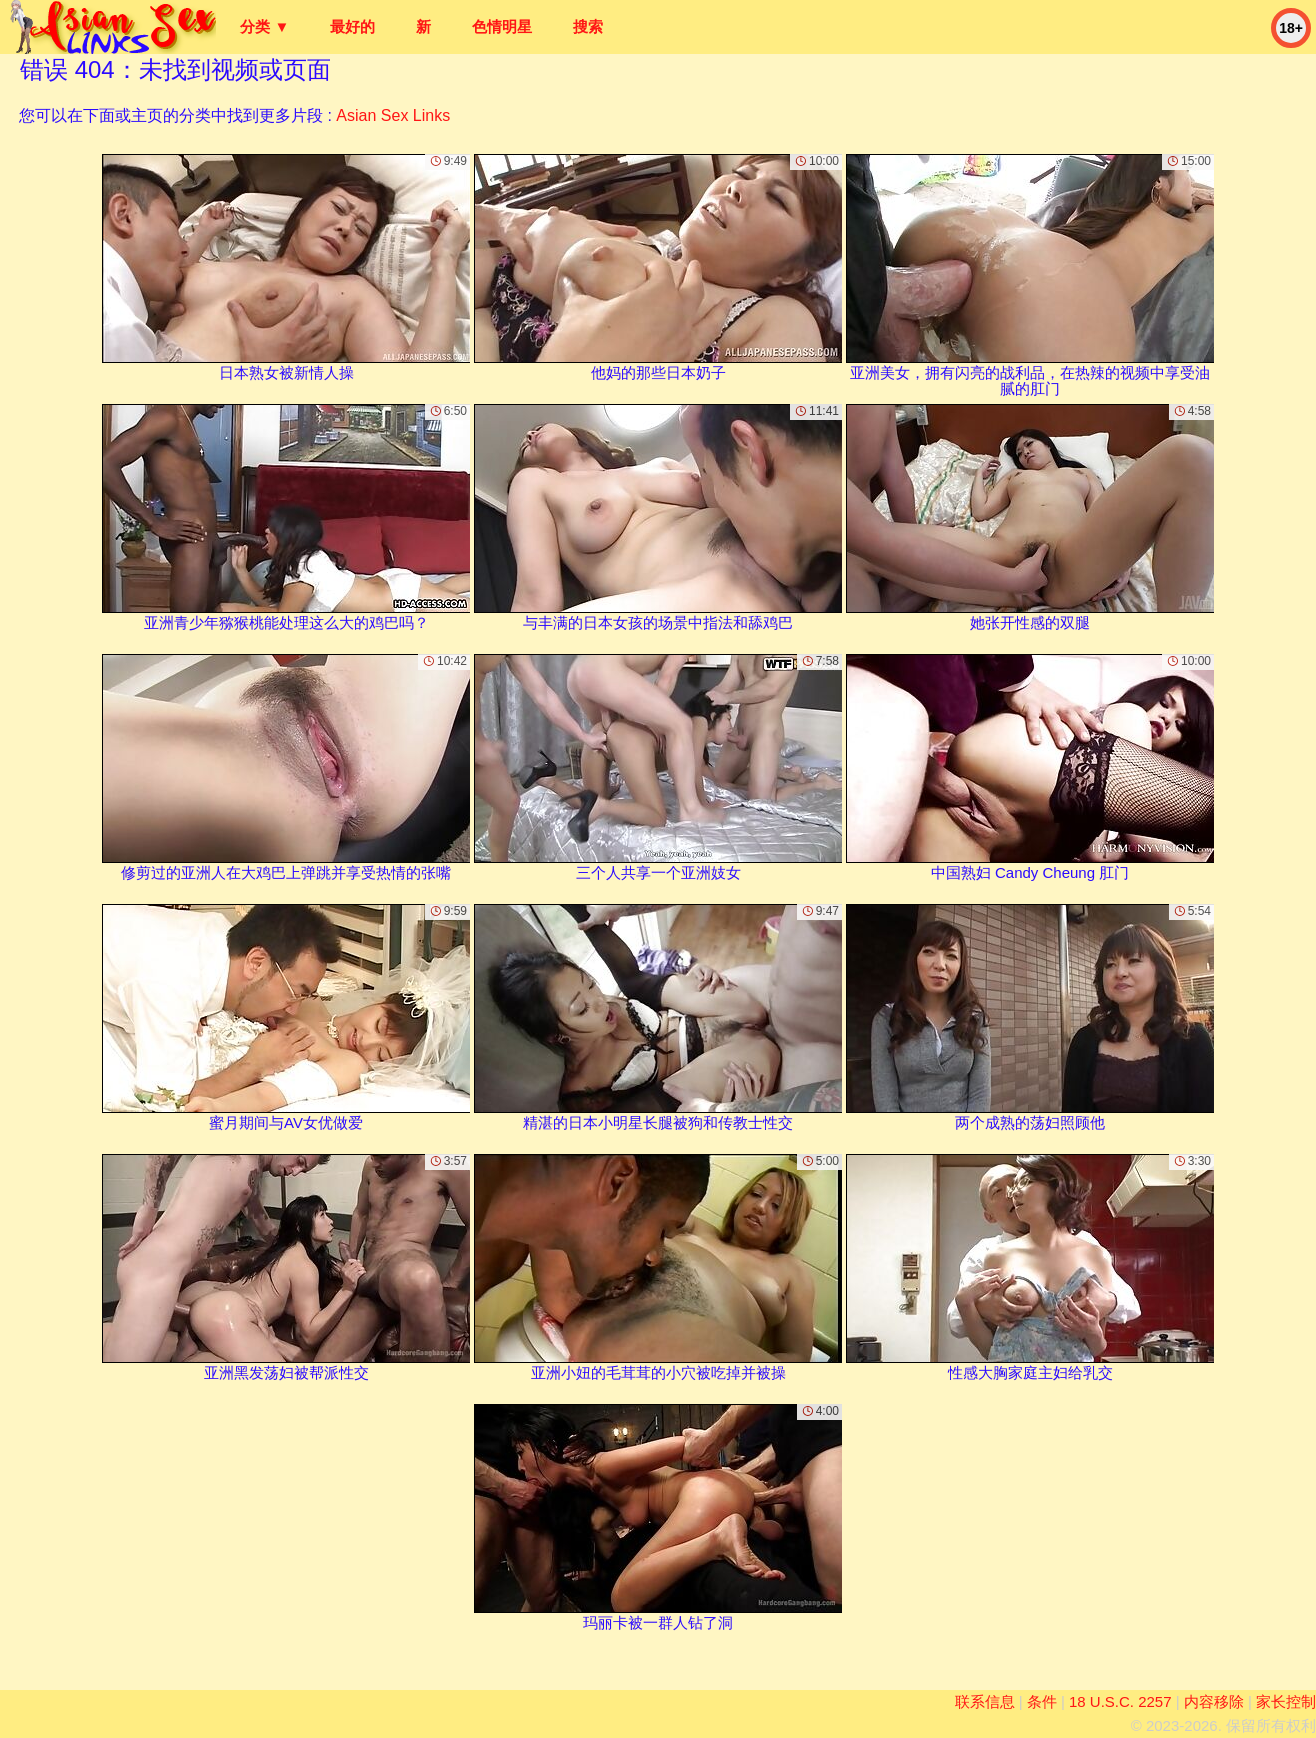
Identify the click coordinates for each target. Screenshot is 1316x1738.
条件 (1042, 1701)
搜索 (588, 26)
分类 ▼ (264, 26)
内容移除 (1214, 1701)
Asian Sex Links (393, 115)
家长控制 (1286, 1701)
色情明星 (502, 26)
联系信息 (985, 1701)
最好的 (352, 26)
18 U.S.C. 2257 (1120, 1701)
